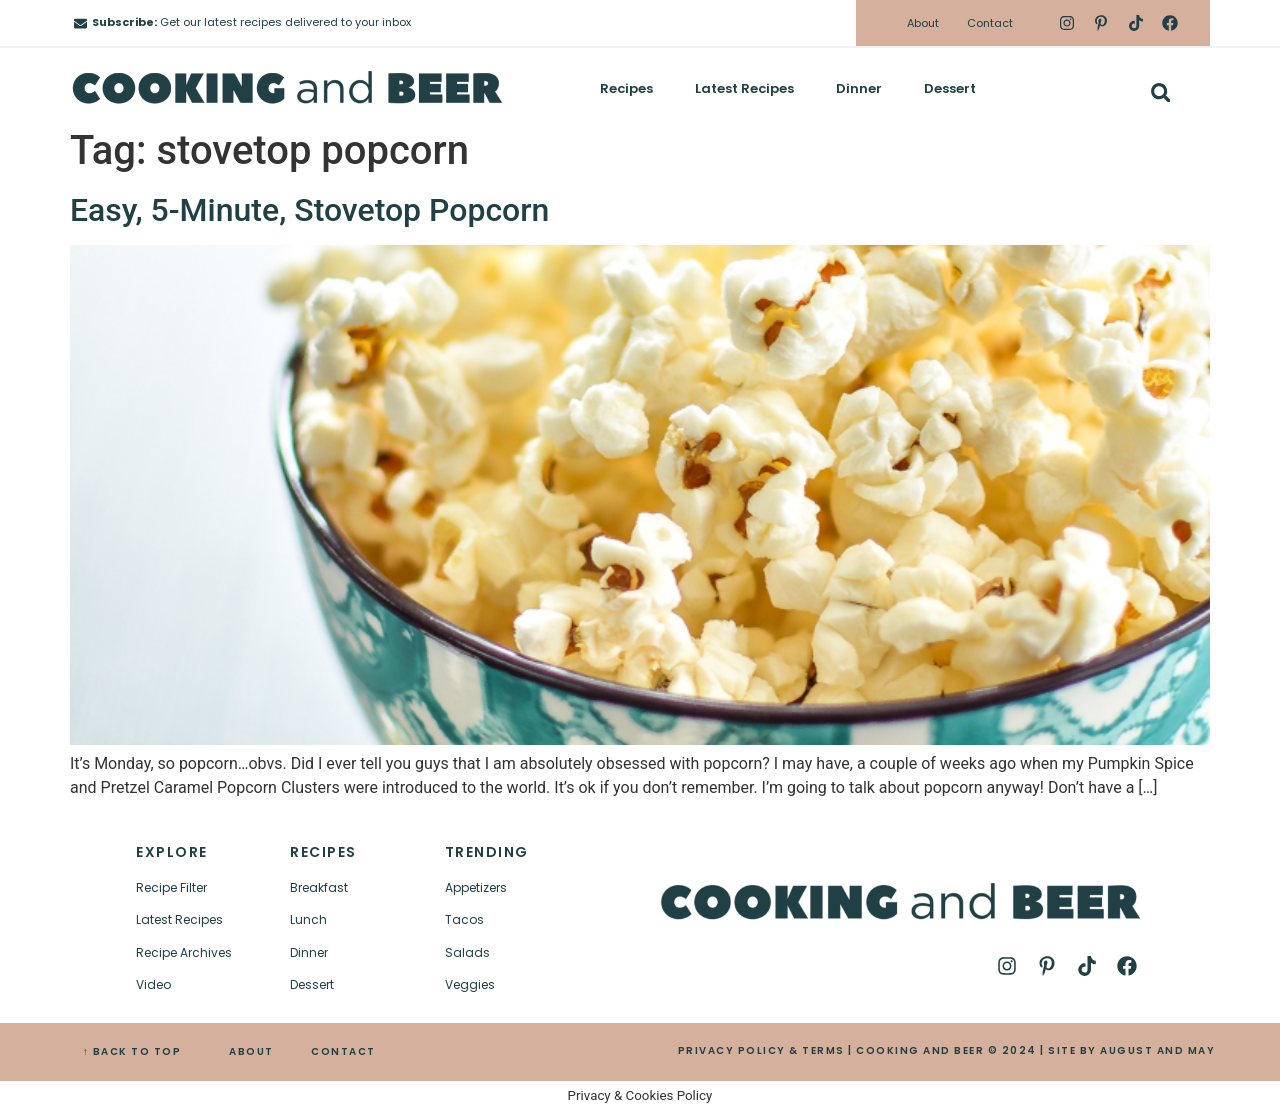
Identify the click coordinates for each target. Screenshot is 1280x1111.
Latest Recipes (744, 88)
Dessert (950, 88)
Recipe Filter (171, 887)
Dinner (859, 88)
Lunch (308, 919)
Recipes (626, 88)
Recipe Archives (184, 952)
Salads (467, 952)
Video (153, 984)
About (923, 23)
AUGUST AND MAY (1157, 1050)
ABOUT (251, 1051)
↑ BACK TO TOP (132, 1051)
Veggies (470, 984)
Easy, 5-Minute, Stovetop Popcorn (309, 210)
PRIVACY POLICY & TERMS (761, 1050)
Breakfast (319, 887)
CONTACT (343, 1051)
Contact (990, 23)
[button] (1160, 92)
